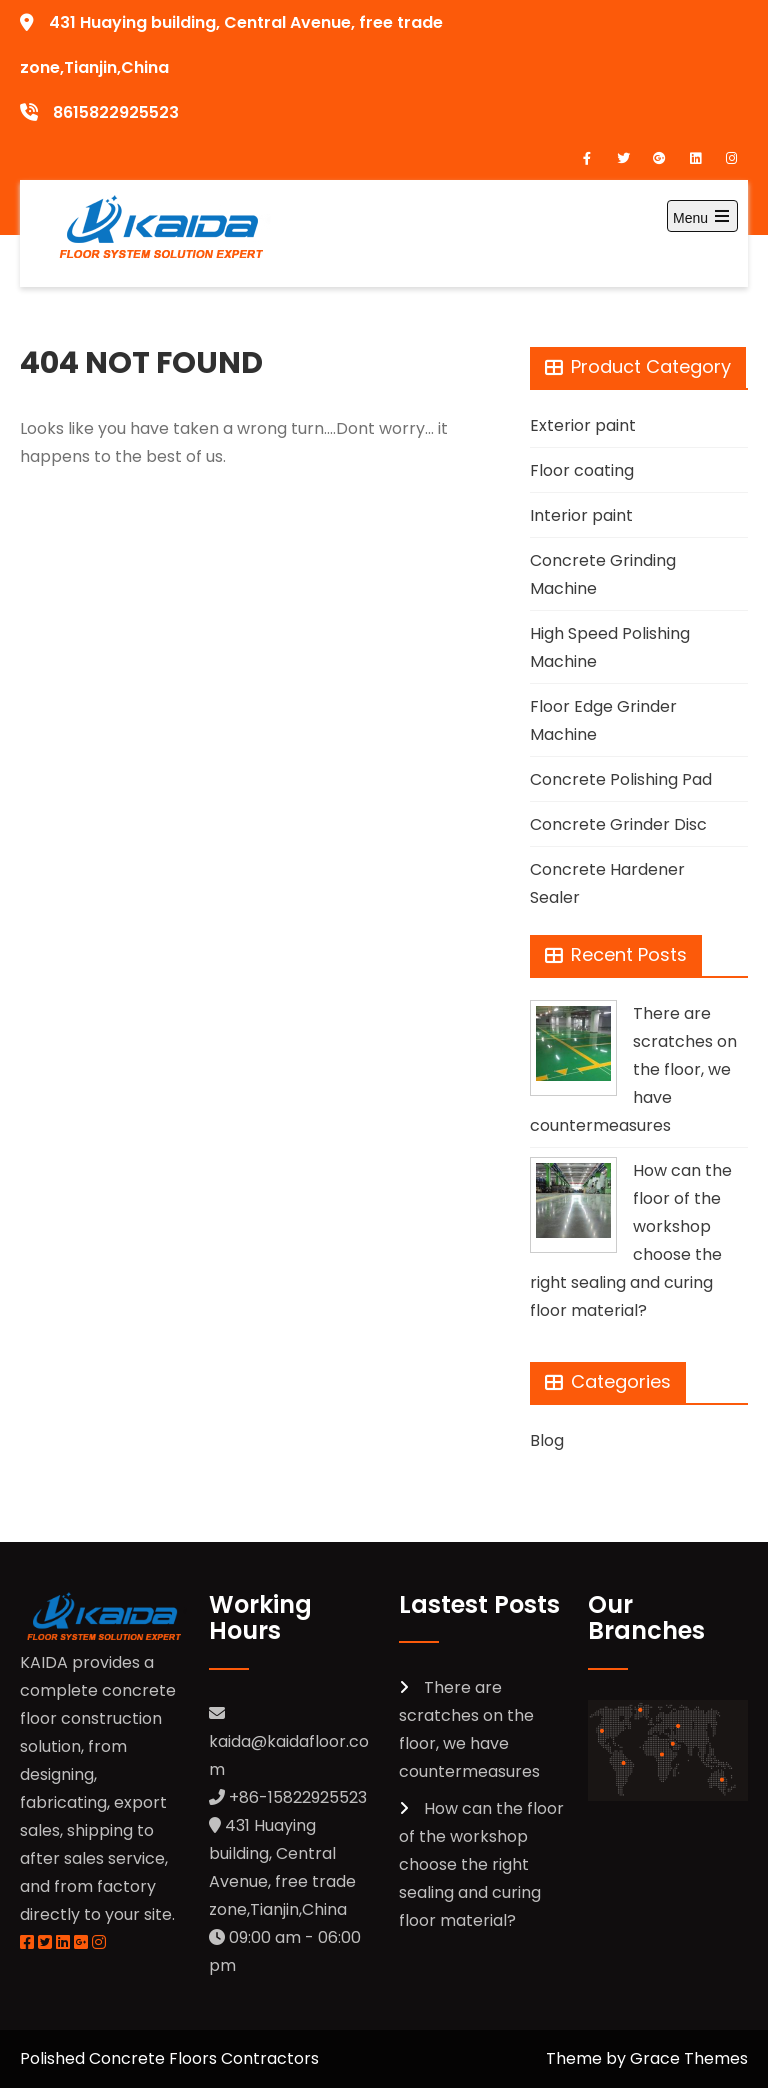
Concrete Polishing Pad (621, 779)
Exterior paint (583, 425)
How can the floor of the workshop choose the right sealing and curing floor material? (481, 1864)
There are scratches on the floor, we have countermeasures (633, 1069)
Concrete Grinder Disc (618, 824)
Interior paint (581, 515)
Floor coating (582, 470)
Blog (547, 1440)
